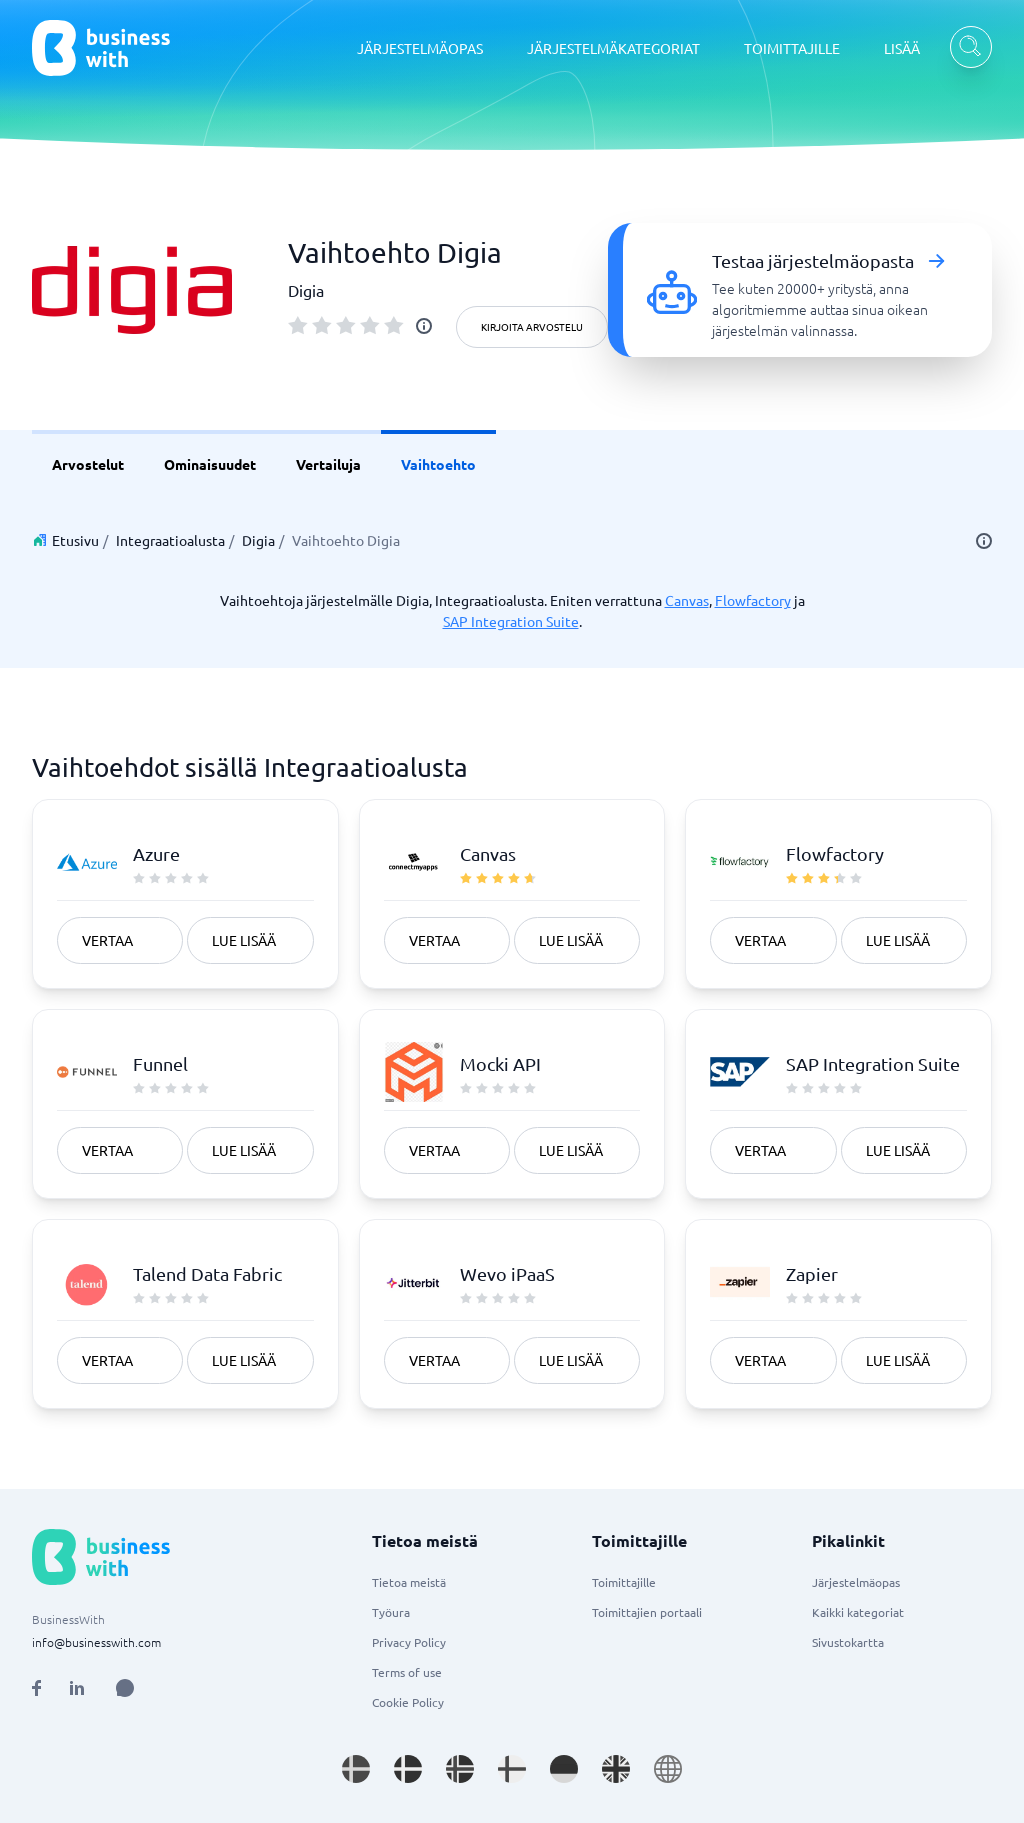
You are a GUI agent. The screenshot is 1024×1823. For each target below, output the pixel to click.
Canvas (687, 600)
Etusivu (75, 540)
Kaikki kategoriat (858, 1612)
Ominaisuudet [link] (210, 464)
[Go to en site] (668, 1769)
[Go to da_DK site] (408, 1769)
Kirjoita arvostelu (532, 326)
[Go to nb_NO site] (460, 1769)
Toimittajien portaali (647, 1612)
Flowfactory (753, 600)
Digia (258, 540)
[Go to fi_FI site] (512, 1769)
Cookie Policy (408, 1702)
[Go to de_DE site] (564, 1769)
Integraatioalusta (170, 540)
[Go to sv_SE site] (356, 1769)
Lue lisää (244, 940)
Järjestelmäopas (856, 1582)
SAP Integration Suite (511, 621)
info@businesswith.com (96, 1642)
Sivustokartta (848, 1642)
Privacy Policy (409, 1642)
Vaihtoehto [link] (438, 464)
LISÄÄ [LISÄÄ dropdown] (902, 48)
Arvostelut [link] (88, 464)
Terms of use (407, 1672)
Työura (391, 1612)
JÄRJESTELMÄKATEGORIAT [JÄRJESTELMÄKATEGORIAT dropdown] (613, 48)
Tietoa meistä (409, 1582)
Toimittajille (624, 1582)
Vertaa (107, 940)
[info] (424, 326)
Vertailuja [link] (328, 464)
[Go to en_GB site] (616, 1769)
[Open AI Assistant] (125, 1688)
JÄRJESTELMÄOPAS (420, 48)
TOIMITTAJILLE (792, 48)
